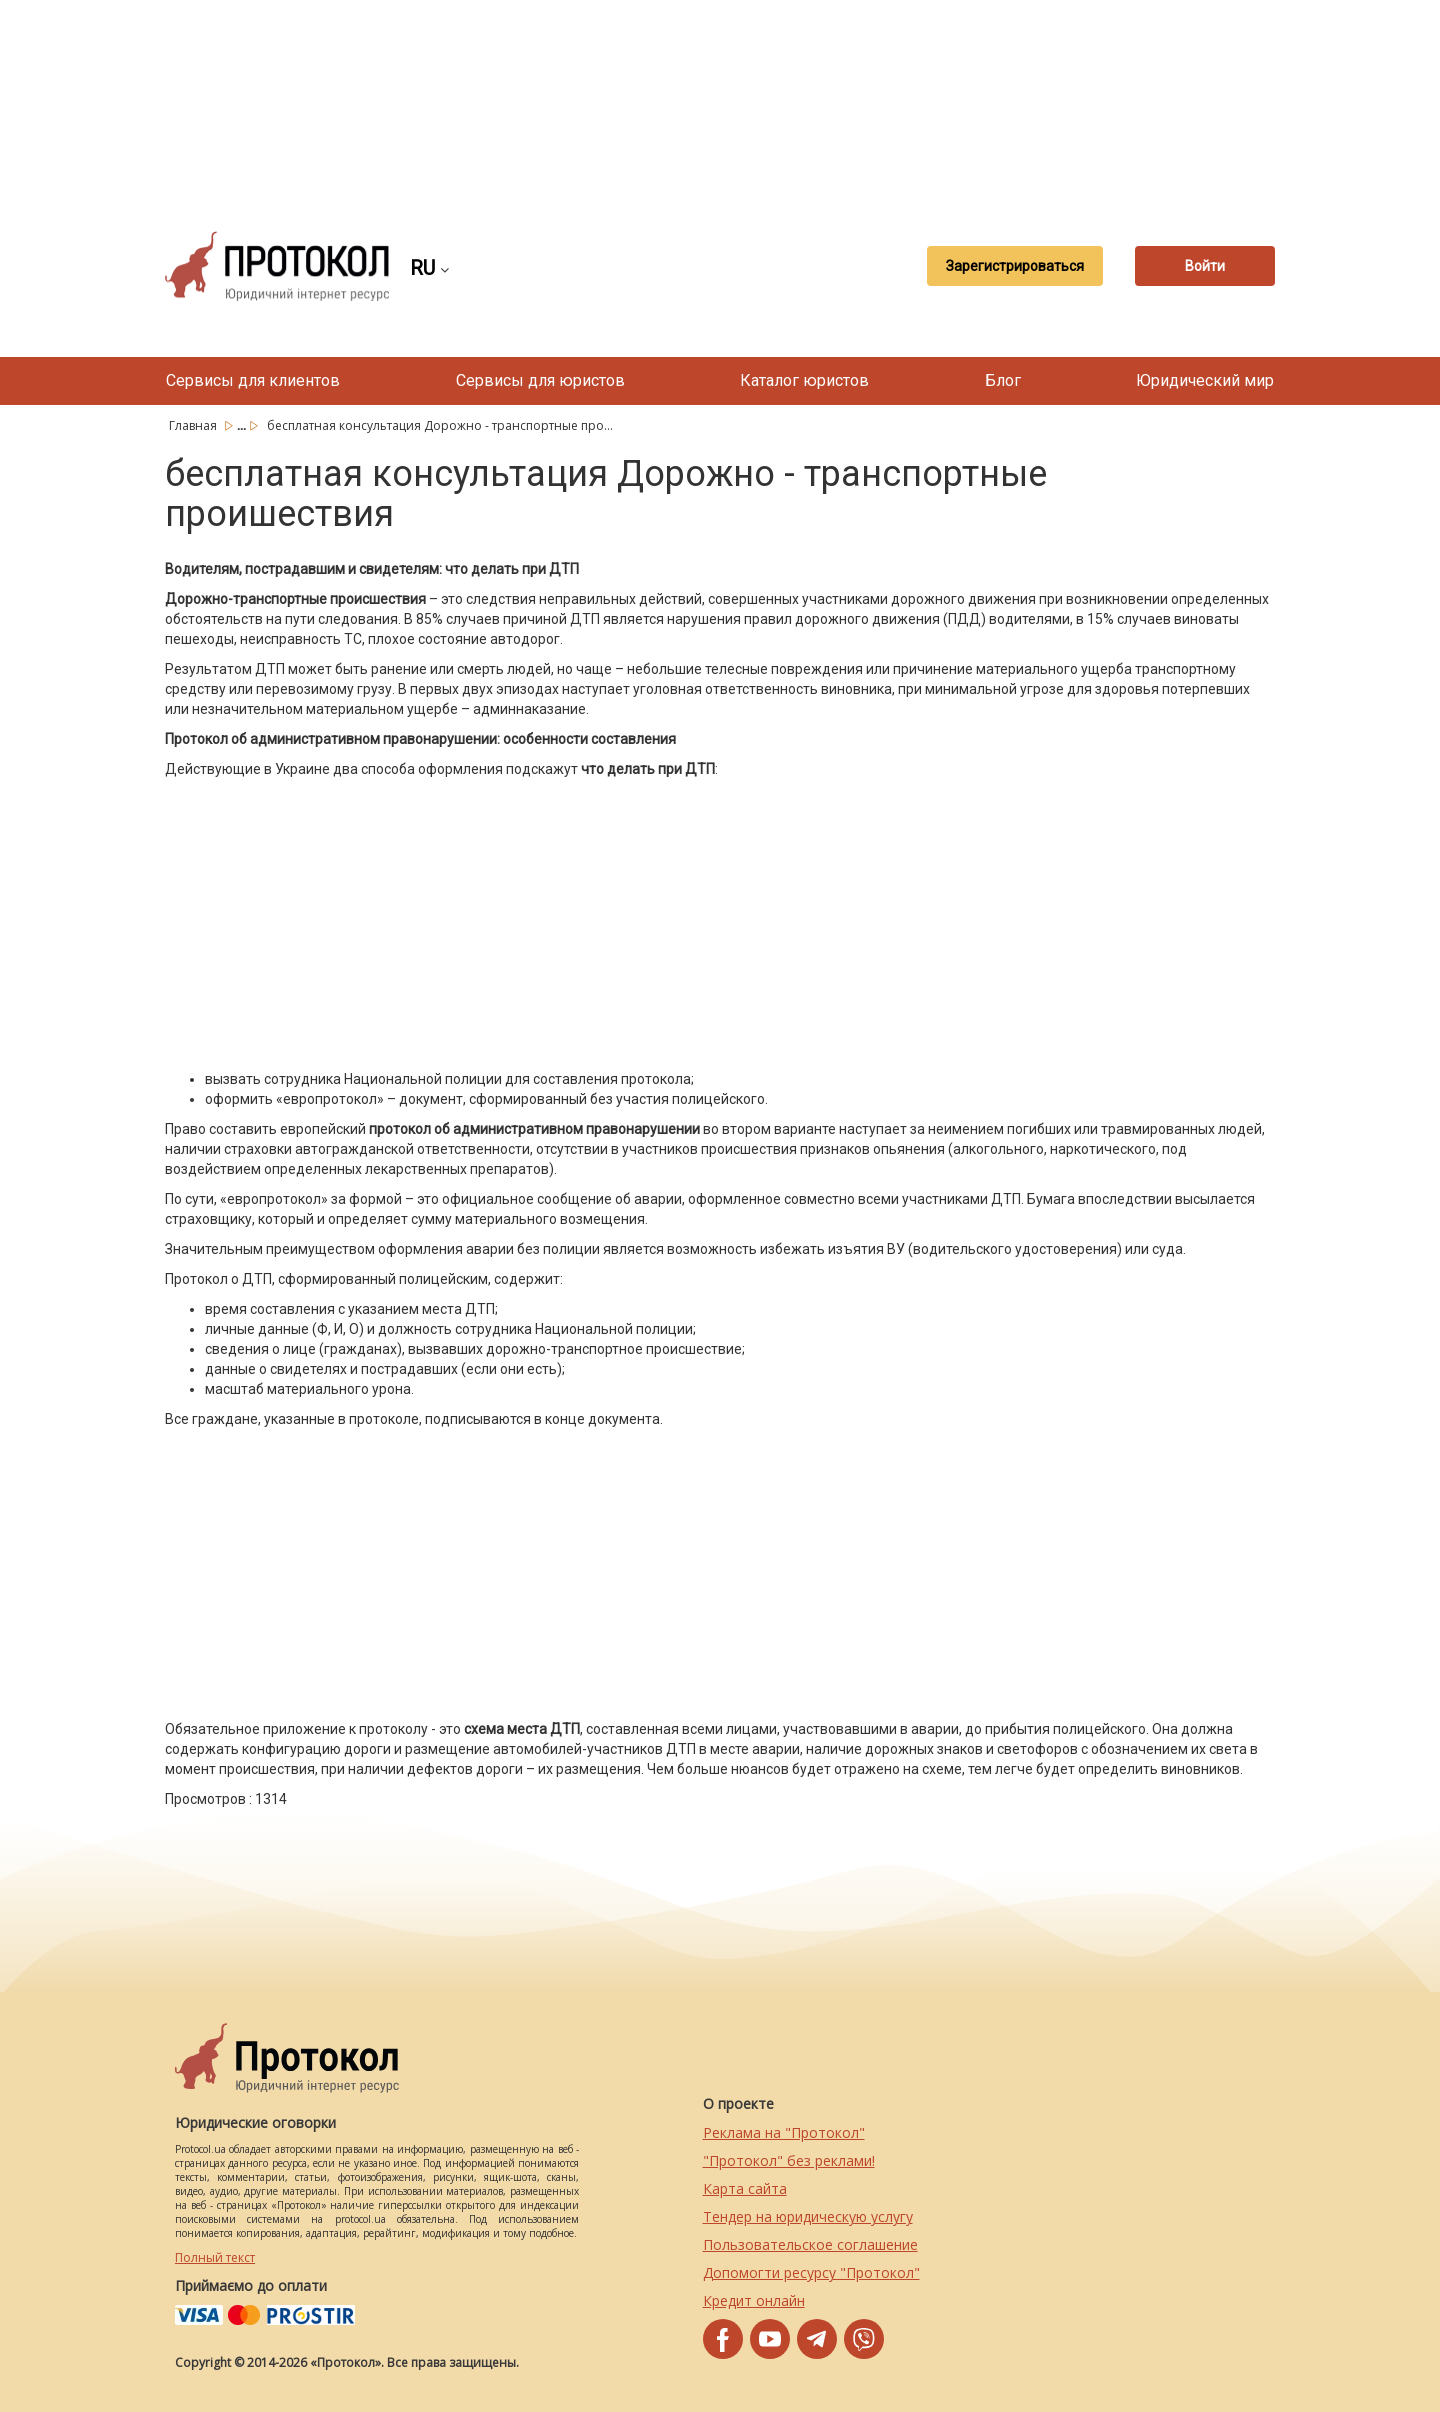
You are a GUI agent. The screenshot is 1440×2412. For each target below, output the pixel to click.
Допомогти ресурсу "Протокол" (811, 2272)
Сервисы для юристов (540, 380)
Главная (194, 425)
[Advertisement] (720, 100)
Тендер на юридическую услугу (808, 2216)
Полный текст (215, 2257)
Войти (1205, 266)
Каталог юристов (804, 380)
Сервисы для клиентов (253, 380)
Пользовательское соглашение (810, 2244)
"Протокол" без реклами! (789, 2160)
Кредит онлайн (754, 2300)
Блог (1003, 380)
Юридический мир (1205, 380)
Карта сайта (745, 2188)
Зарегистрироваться (1015, 266)
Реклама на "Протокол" (784, 2132)
